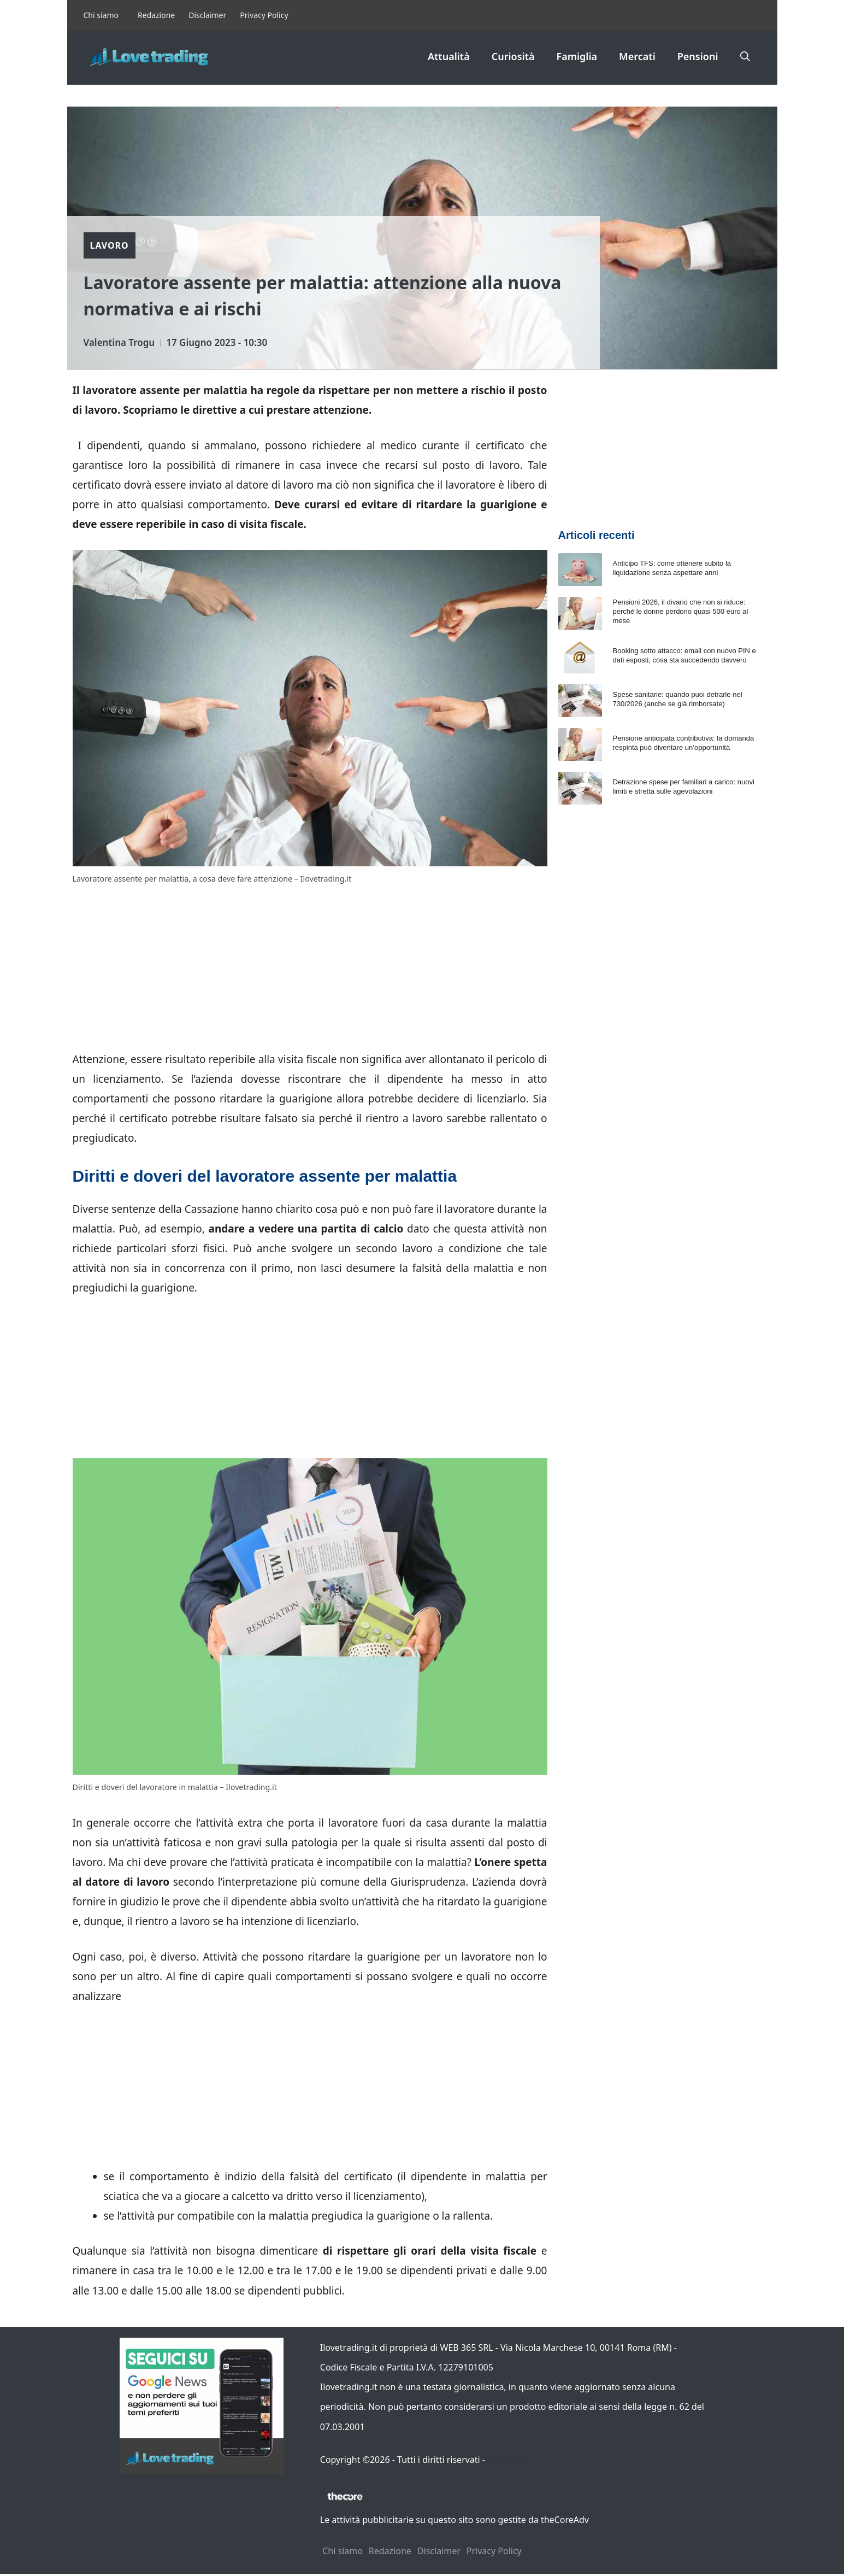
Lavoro (109, 245)
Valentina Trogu (119, 342)
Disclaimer (207, 15)
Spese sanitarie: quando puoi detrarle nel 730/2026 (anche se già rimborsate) (677, 699)
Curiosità (513, 56)
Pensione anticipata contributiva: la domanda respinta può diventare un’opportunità (683, 743)
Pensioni (697, 56)
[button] (745, 56)
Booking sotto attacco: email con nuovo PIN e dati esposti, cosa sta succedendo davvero (684, 655)
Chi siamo (101, 15)
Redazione (156, 15)
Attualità (449, 56)
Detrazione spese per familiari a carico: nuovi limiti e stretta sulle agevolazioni (683, 786)
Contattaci (508, 2460)
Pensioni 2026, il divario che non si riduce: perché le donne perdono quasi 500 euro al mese (680, 611)
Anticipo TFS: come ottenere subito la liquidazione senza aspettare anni (672, 568)
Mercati (637, 56)
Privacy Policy (264, 15)
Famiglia (577, 56)
